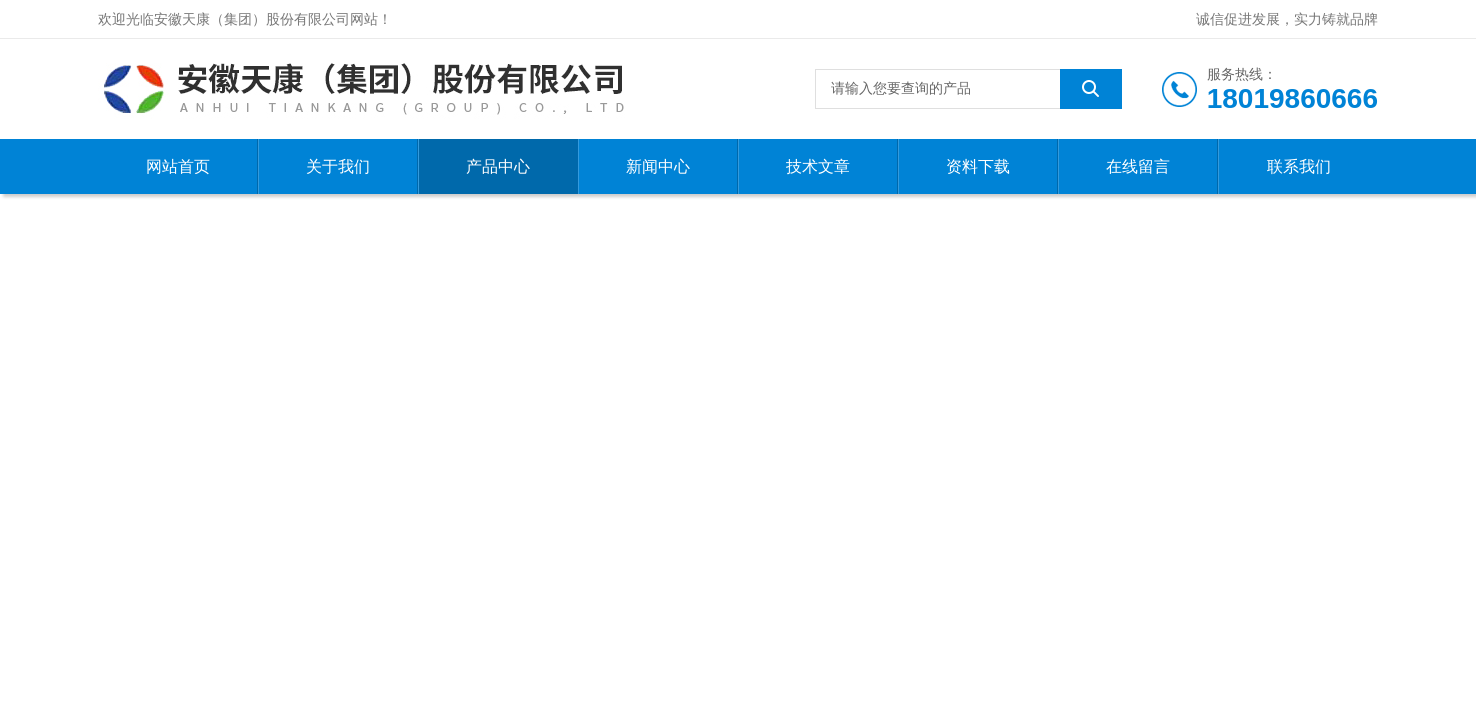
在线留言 (1138, 166)
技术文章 (818, 166)
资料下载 (978, 166)
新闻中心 (658, 166)
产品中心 (498, 166)
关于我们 (338, 166)
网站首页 (178, 166)
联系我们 (1299, 166)
